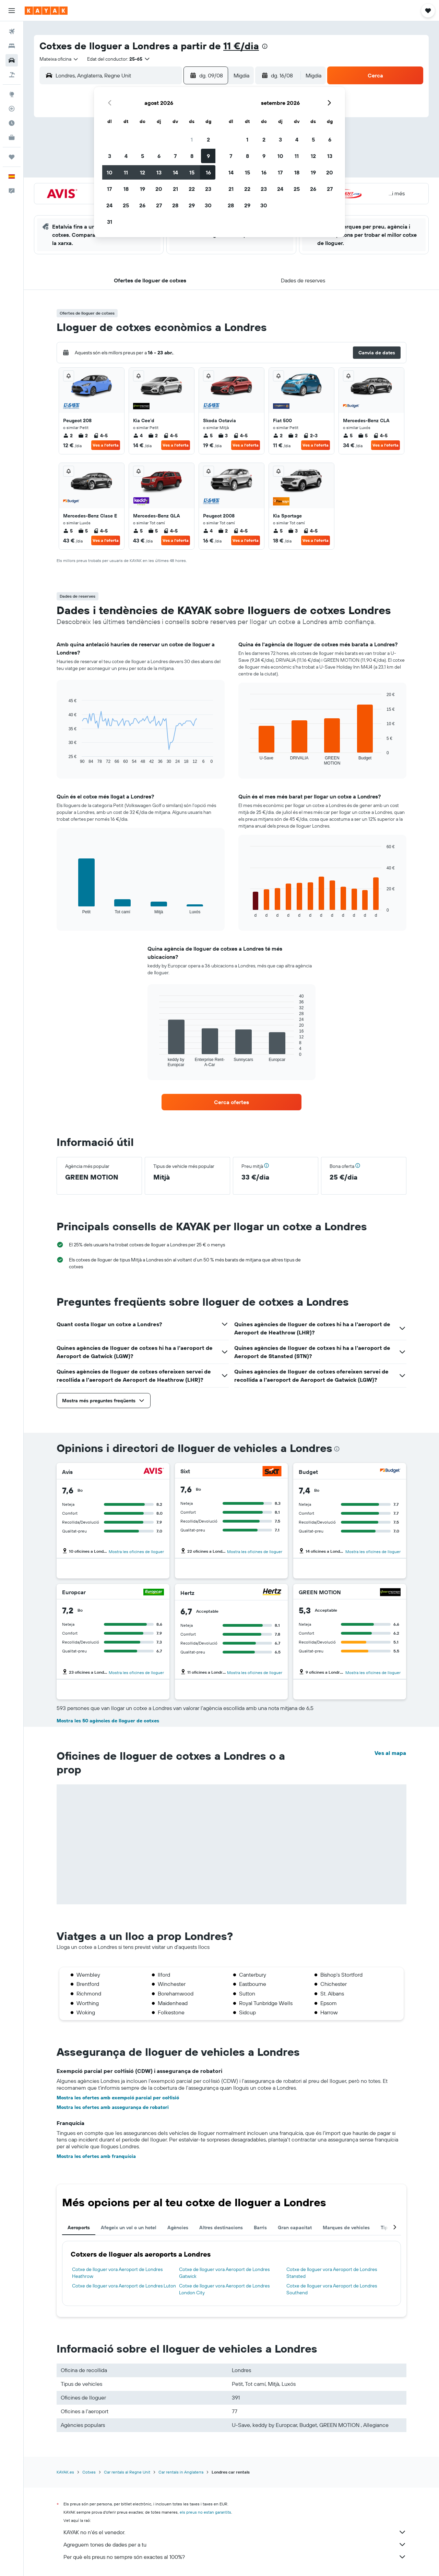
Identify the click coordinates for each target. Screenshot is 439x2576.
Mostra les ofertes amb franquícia (96, 2156)
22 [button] (192, 188)
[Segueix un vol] (12, 108)
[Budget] (390, 1472)
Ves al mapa (390, 1752)
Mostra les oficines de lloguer (136, 1551)
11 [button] (126, 172)
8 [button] (191, 155)
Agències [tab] (177, 2227)
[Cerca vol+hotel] (12, 75)
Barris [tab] (260, 2227)
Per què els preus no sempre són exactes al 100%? (234, 2557)
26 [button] (142, 205)
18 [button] (126, 188)
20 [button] (158, 188)
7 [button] (175, 155)
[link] (231, 1102)
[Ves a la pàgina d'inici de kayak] (46, 11)
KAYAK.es (65, 2472)
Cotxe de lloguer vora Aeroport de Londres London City (224, 2289)
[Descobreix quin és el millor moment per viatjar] (12, 123)
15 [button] (191, 172)
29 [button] (192, 205)
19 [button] (142, 188)
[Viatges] (12, 157)
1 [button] (192, 139)
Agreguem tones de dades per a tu (234, 2544)
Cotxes (89, 2472)
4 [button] (126, 155)
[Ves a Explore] (12, 94)
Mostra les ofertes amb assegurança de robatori (113, 2107)
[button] (11, 10)
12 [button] (142, 172)
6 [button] (159, 155)
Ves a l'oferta (106, 445)
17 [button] (109, 188)
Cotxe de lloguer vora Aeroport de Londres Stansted (331, 2272)
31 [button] (109, 221)
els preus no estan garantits (205, 2512)
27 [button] (159, 205)
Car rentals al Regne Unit (127, 2472)
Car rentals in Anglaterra (180, 2472)
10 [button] (109, 172)
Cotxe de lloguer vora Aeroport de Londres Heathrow (117, 2272)
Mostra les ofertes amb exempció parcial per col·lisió (118, 2098)
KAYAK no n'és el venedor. (234, 2532)
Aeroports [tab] (79, 2227)
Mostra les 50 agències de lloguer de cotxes (108, 1721)
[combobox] (59, 59)
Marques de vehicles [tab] (346, 2227)
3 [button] (109, 155)
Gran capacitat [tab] (295, 2227)
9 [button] (208, 155)
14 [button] (175, 172)
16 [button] (208, 172)
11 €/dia (241, 46)
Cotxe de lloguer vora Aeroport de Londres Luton (124, 2286)
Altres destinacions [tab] (221, 2227)
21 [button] (175, 188)
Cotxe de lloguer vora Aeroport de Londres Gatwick (224, 2272)
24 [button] (109, 205)
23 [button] (208, 188)
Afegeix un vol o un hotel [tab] (128, 2227)
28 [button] (175, 205)
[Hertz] (272, 1593)
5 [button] (142, 155)
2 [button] (208, 139)
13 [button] (159, 172)
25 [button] (126, 205)
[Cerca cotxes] (12, 60)
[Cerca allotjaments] (12, 46)
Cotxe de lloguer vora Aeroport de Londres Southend (331, 2289)
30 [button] (208, 205)
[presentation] (265, 46)
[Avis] (153, 1472)
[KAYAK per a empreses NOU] (12, 137)
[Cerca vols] (12, 31)
